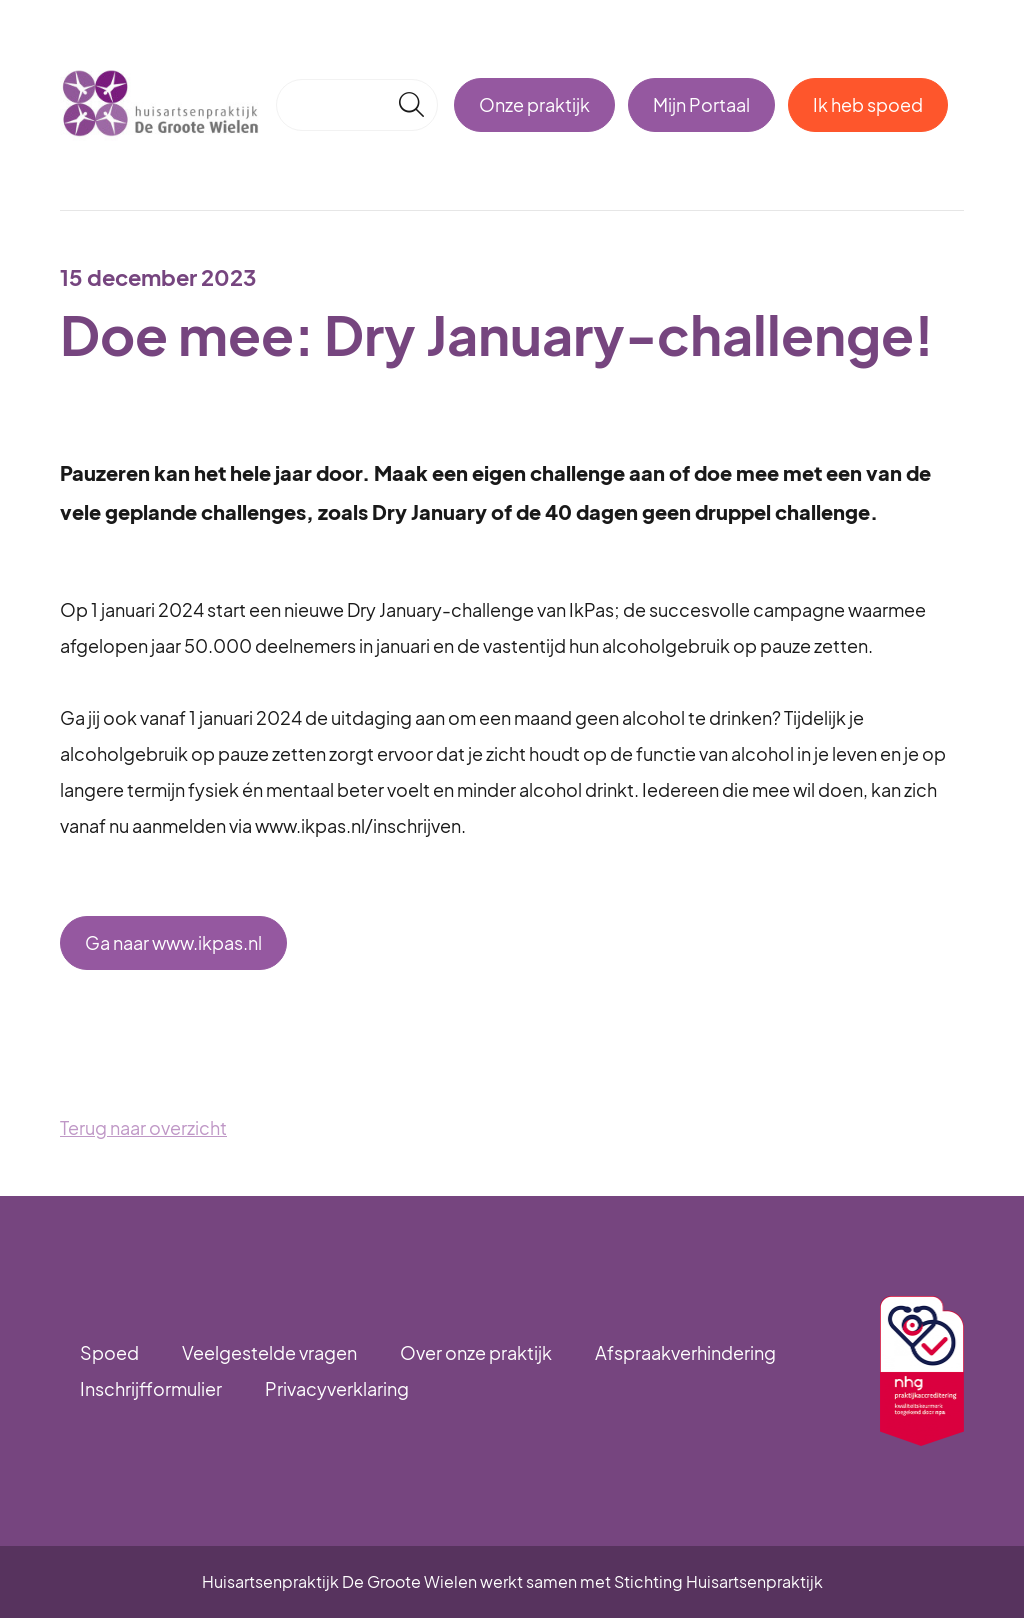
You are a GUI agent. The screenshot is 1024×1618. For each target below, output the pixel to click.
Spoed (109, 1352)
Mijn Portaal (701, 104)
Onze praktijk (534, 104)
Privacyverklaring (337, 1388)
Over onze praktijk (476, 1352)
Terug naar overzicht (143, 1127)
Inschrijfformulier (151, 1388)
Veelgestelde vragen (269, 1352)
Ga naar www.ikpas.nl (173, 942)
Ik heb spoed (868, 104)
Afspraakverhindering (685, 1352)
